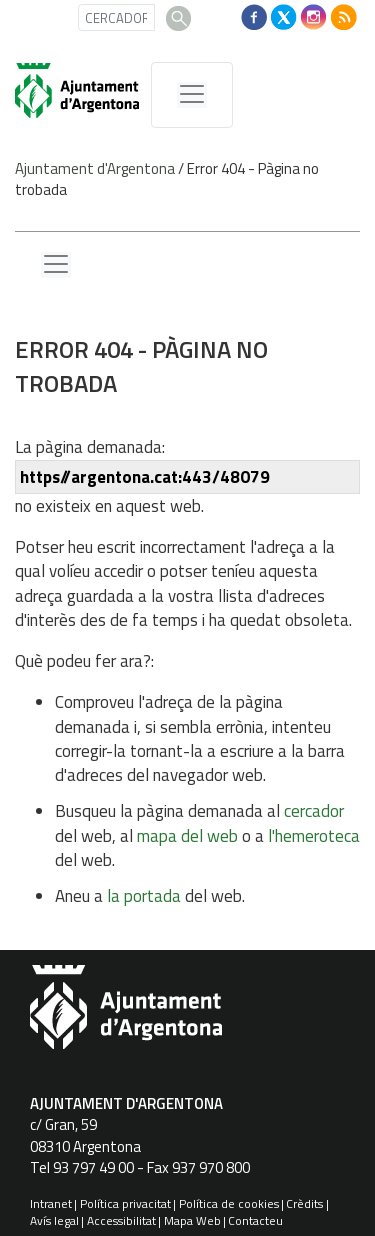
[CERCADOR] (116, 17)
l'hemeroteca (314, 836)
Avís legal (54, 1220)
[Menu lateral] (56, 265)
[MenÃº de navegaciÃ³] (192, 95)
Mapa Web (192, 1220)
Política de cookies (229, 1203)
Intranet (51, 1203)
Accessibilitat (121, 1220)
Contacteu (255, 1220)
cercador (314, 811)
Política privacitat (125, 1203)
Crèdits (304, 1203)
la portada (144, 896)
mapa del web (187, 836)
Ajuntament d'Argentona (95, 168)
